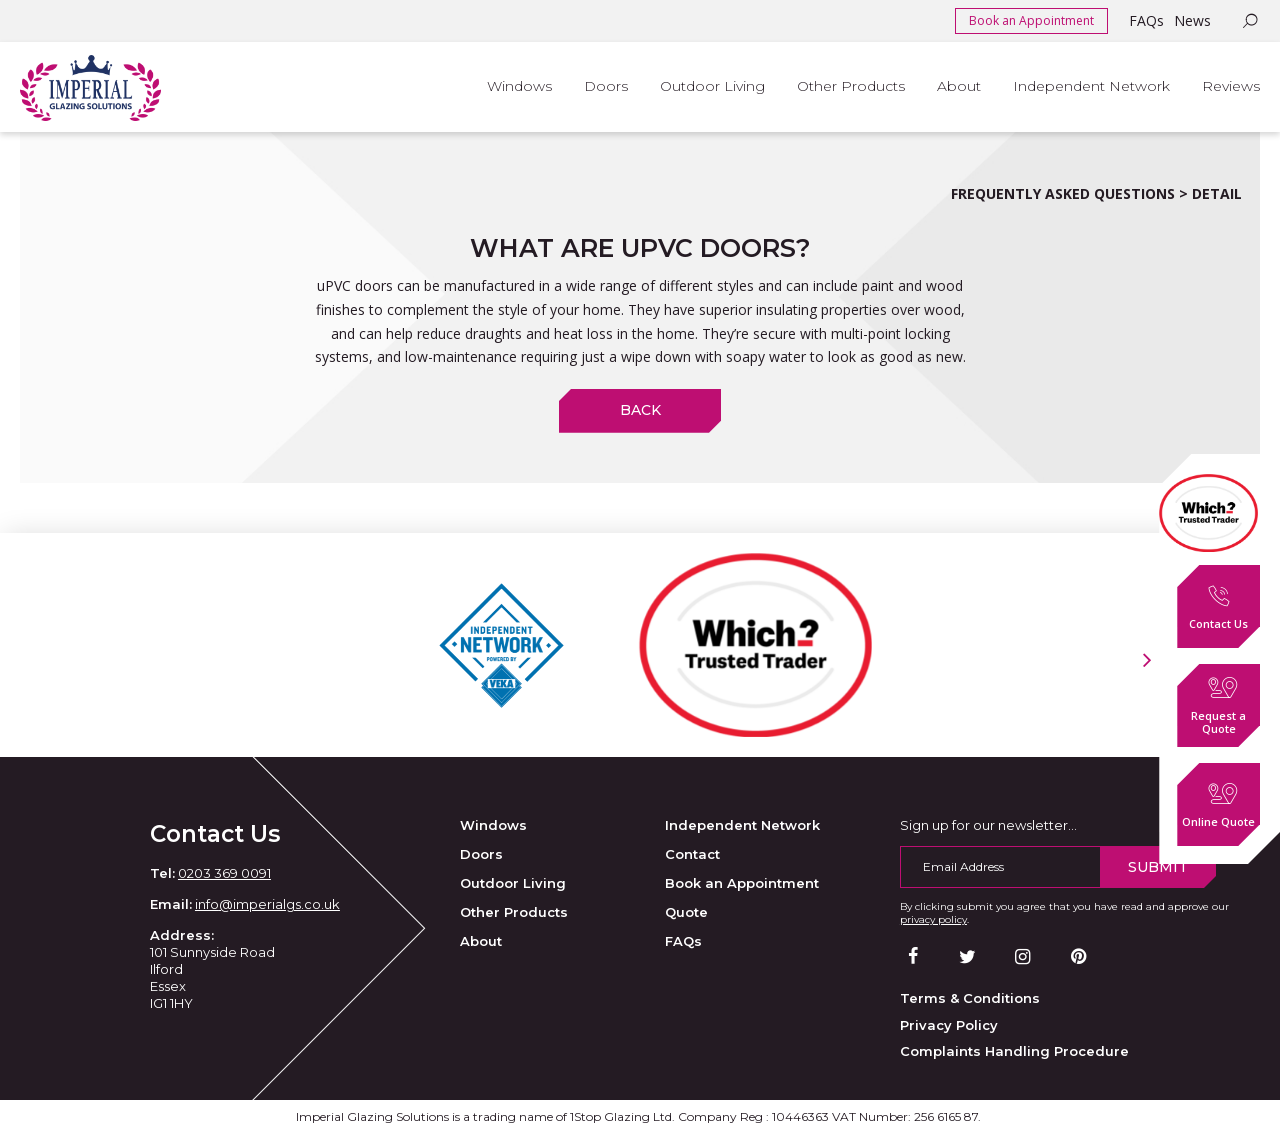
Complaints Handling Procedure (1014, 1051)
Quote (686, 912)
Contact (692, 854)
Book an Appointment (1031, 20)
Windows (493, 825)
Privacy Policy (949, 1025)
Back (640, 410)
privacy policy (933, 919)
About (481, 941)
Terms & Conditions (970, 998)
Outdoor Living (513, 883)
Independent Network (742, 825)
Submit (1158, 867)
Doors (481, 854)
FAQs (1146, 20)
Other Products (514, 912)
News (1192, 20)
